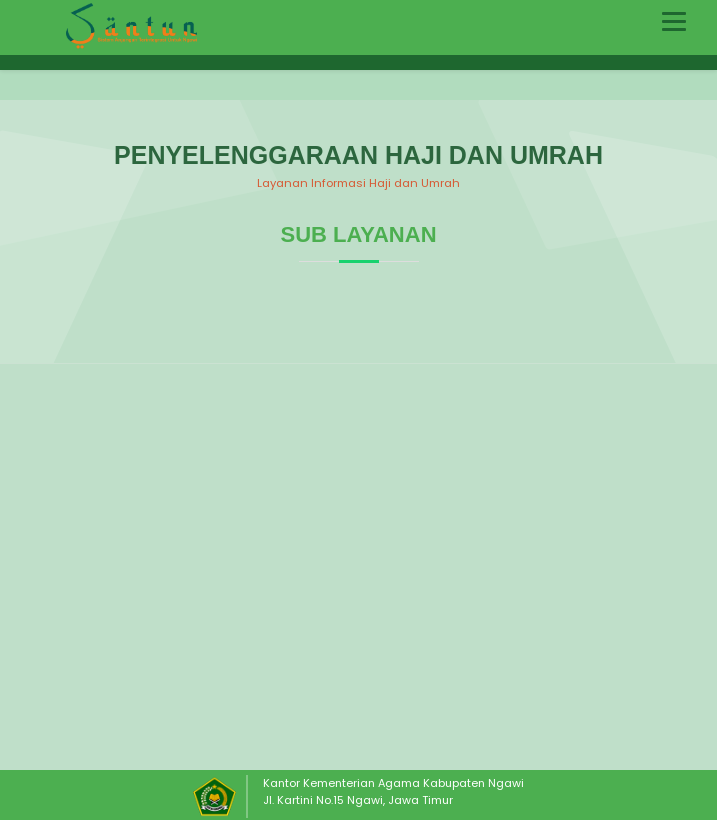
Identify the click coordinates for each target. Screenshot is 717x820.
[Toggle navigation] (674, 21)
